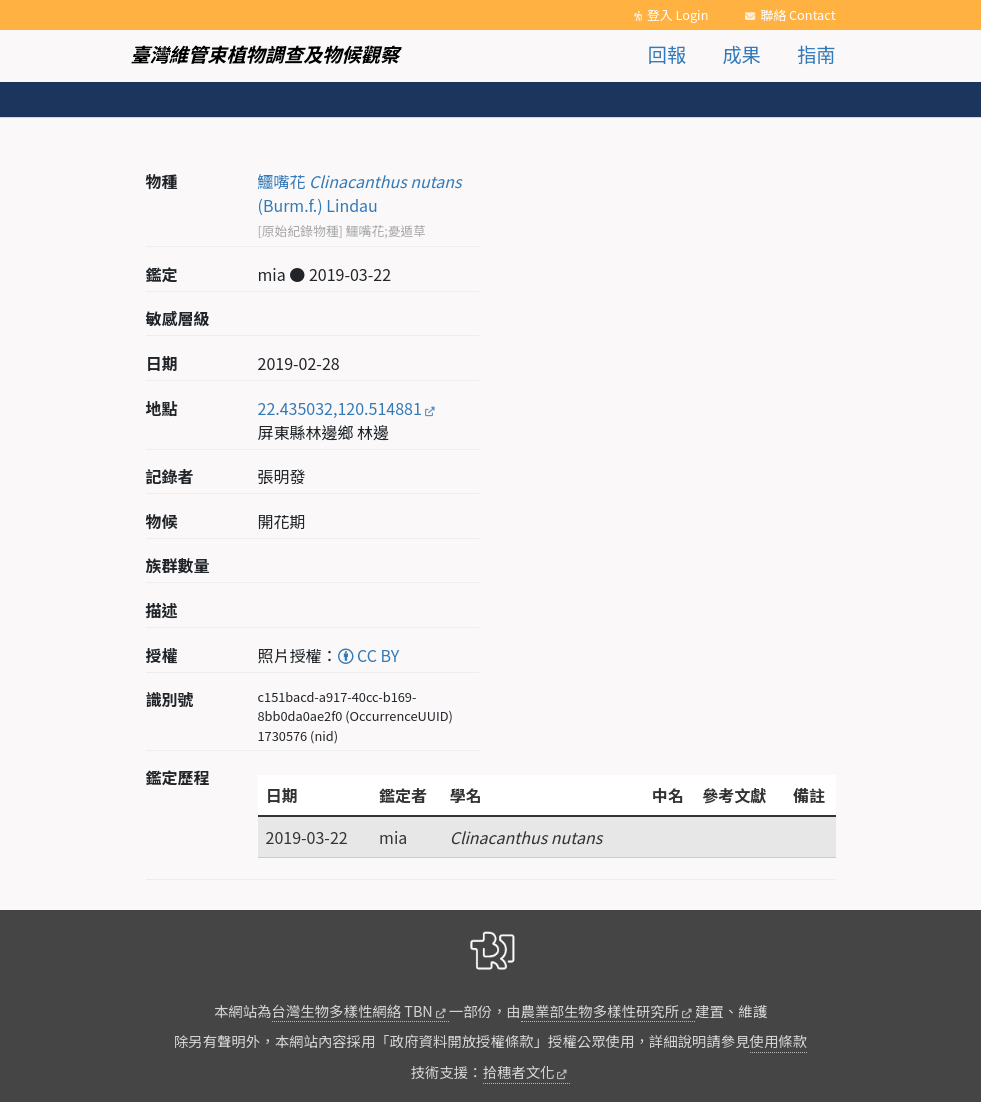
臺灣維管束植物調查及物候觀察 (265, 54)
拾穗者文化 (519, 1071)
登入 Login (678, 14)
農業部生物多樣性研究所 (600, 1010)
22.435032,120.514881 (340, 408)
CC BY (369, 655)
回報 (667, 54)
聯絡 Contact (797, 14)
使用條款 (779, 1040)
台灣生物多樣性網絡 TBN (352, 1010)
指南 (816, 54)
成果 (741, 54)
